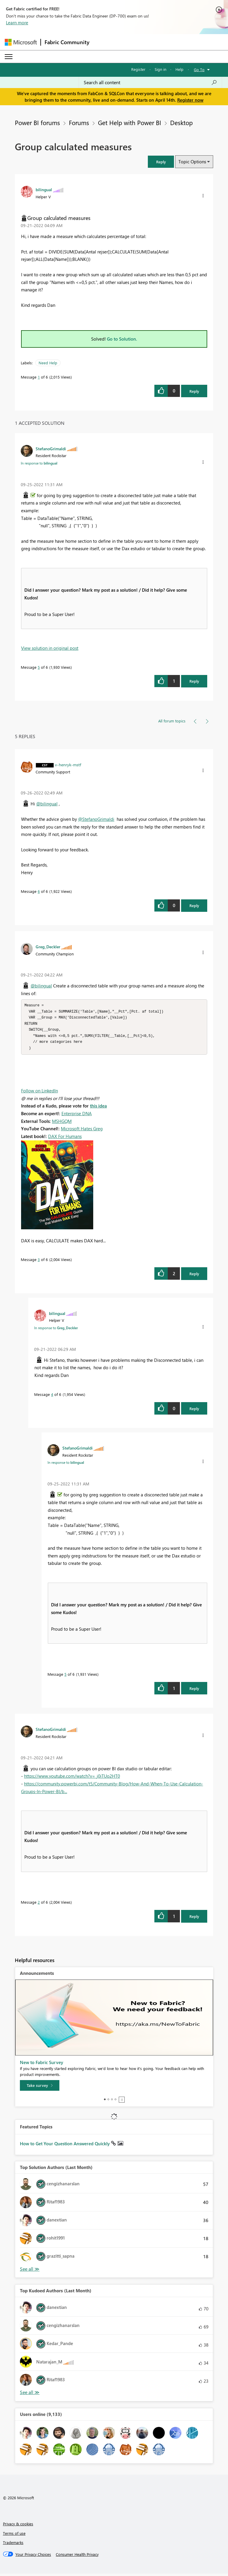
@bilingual (47, 804)
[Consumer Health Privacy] (77, 2556)
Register (138, 69)
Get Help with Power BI (129, 122)
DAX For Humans (65, 1139)
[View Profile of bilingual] (44, 189)
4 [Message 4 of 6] (52, 1396)
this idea (98, 1108)
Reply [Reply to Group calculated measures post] (194, 391)
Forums (79, 122)
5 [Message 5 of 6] (39, 667)
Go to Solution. (122, 339)
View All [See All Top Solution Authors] (29, 2271)
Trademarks (13, 2544)
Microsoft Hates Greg (82, 1131)
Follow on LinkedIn (39, 1093)
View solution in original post (49, 648)
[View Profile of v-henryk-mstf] (68, 764)
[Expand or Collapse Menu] (8, 56)
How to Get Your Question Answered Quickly (65, 2146)
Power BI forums (37, 122)
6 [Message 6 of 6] (39, 891)
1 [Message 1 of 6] (39, 376)
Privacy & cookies (18, 2526)
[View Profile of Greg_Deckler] (48, 946)
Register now (190, 100)
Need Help (48, 363)
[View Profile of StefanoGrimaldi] (51, 448)
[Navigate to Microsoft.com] (21, 42)
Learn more (17, 22)
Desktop (181, 122)
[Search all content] (150, 82)
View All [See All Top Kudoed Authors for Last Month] (29, 2394)
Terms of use (14, 2535)
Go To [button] (199, 69)
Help (179, 69)
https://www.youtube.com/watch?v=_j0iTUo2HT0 (72, 1778)
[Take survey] (39, 2087)
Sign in (160, 69)
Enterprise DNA (76, 1116)
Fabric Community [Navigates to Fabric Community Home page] (67, 42)
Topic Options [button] (192, 162)
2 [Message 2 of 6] (39, 1904)
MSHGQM (62, 1123)
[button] (161, 162)
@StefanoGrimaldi (96, 819)
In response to (39, 463)
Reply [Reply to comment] (194, 681)
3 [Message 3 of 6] (39, 1261)
